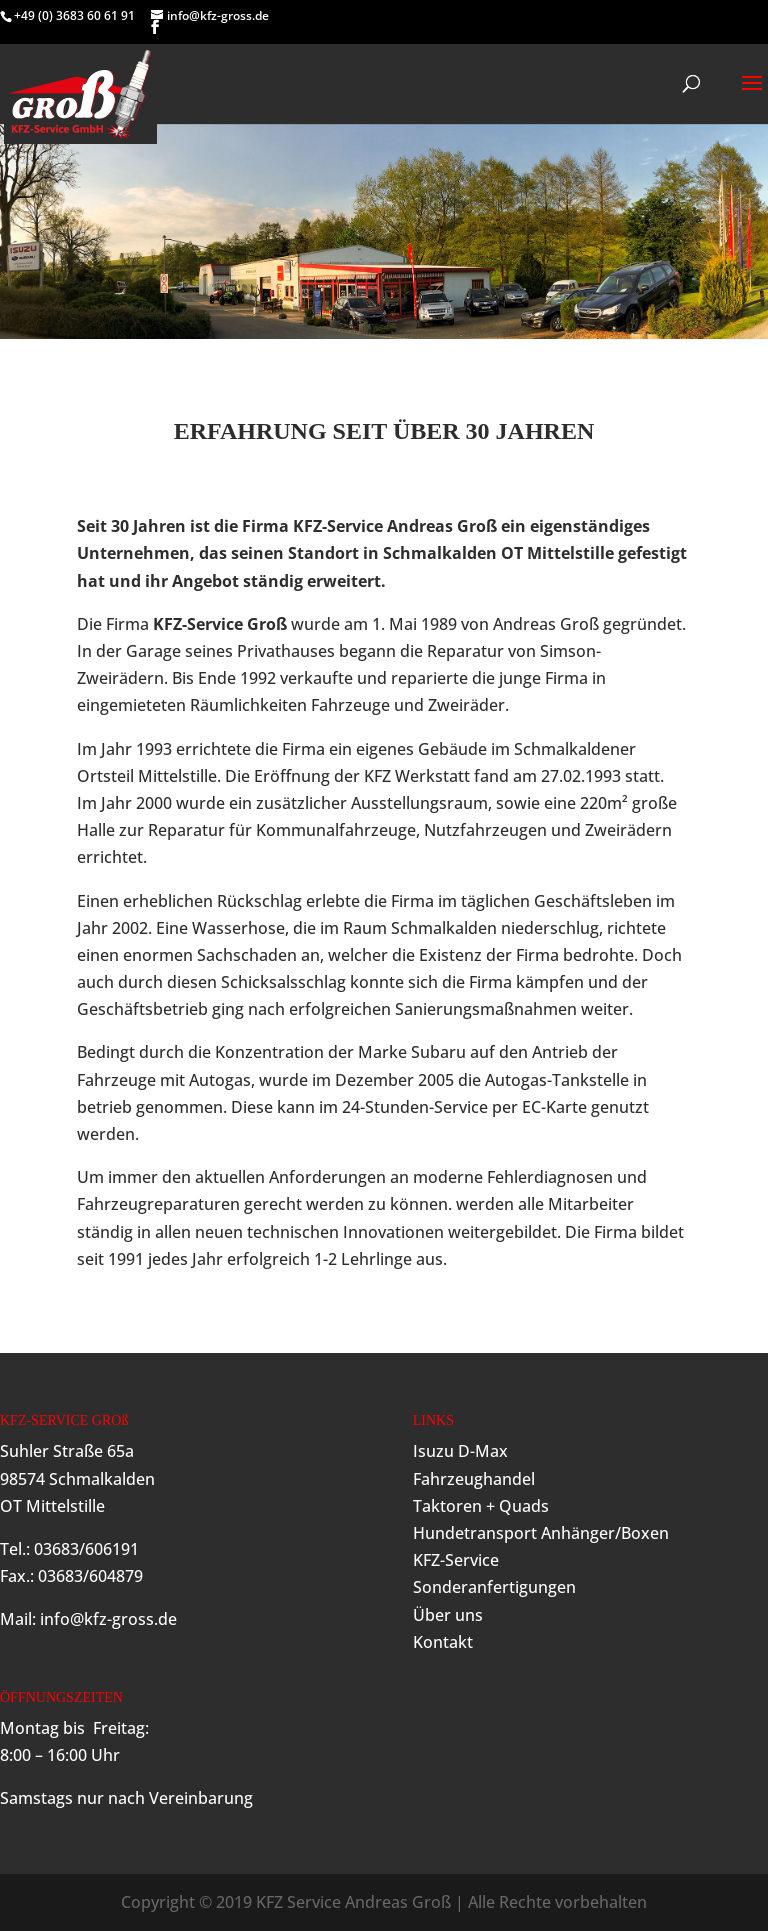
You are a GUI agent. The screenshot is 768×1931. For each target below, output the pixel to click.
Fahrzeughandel (474, 1479)
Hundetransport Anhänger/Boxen (541, 1533)
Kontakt (443, 1642)
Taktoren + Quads (481, 1506)
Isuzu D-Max (460, 1451)
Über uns (448, 1615)
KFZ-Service (456, 1560)
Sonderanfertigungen (494, 1587)
